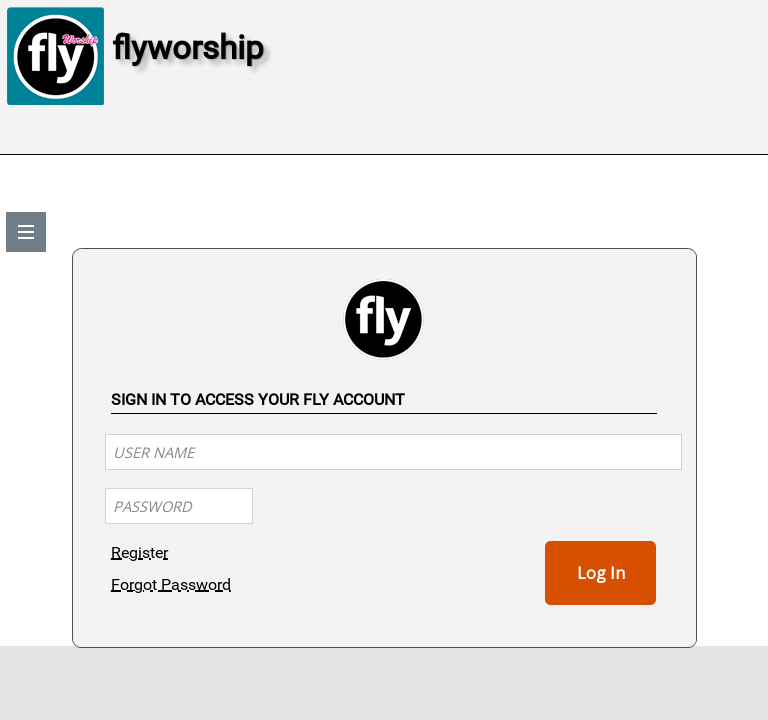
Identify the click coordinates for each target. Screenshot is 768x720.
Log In (601, 573)
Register (139, 552)
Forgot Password (171, 584)
